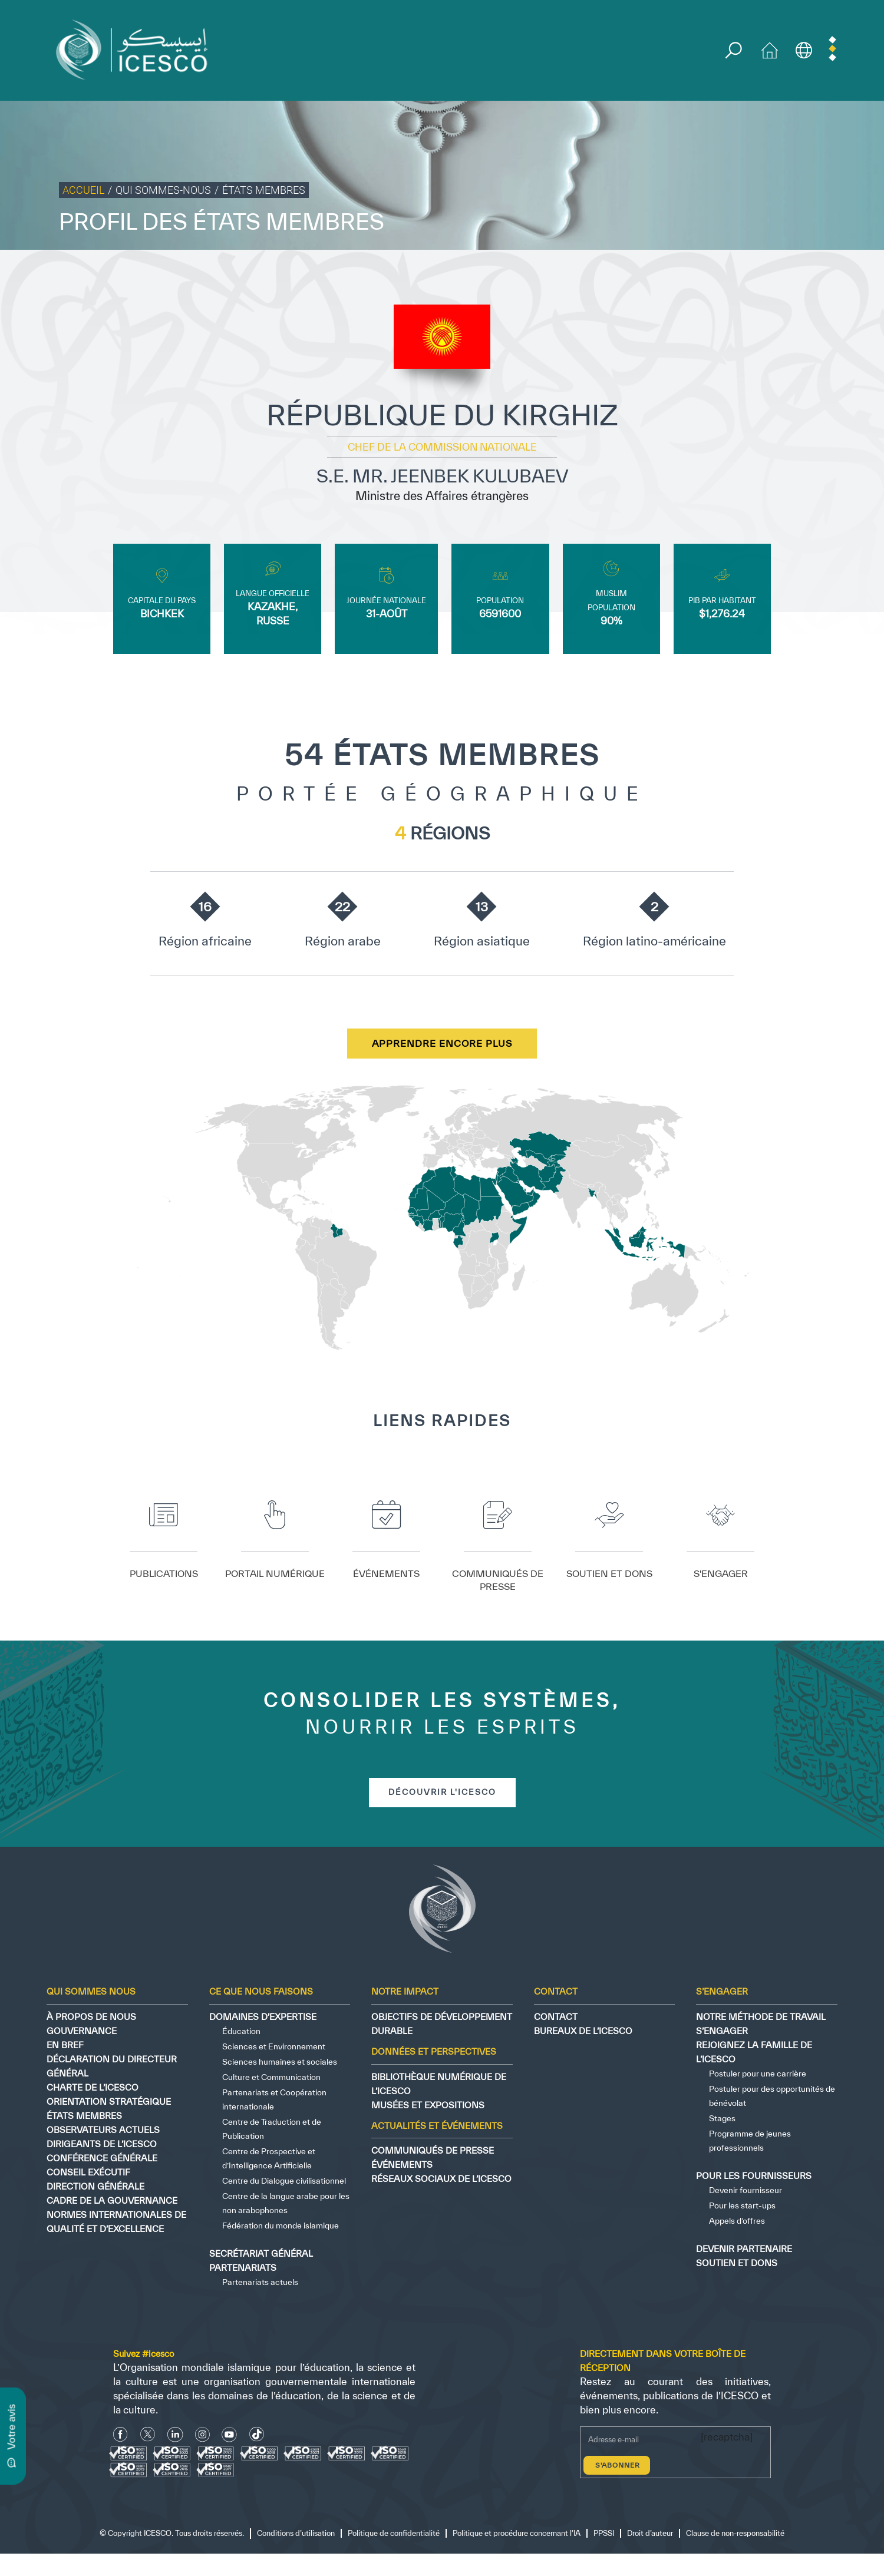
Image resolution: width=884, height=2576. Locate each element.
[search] (735, 51)
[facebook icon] (120, 2436)
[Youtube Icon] (229, 2436)
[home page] (137, 49)
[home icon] (771, 49)
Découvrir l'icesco (442, 1794)
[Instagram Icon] (202, 2436)
